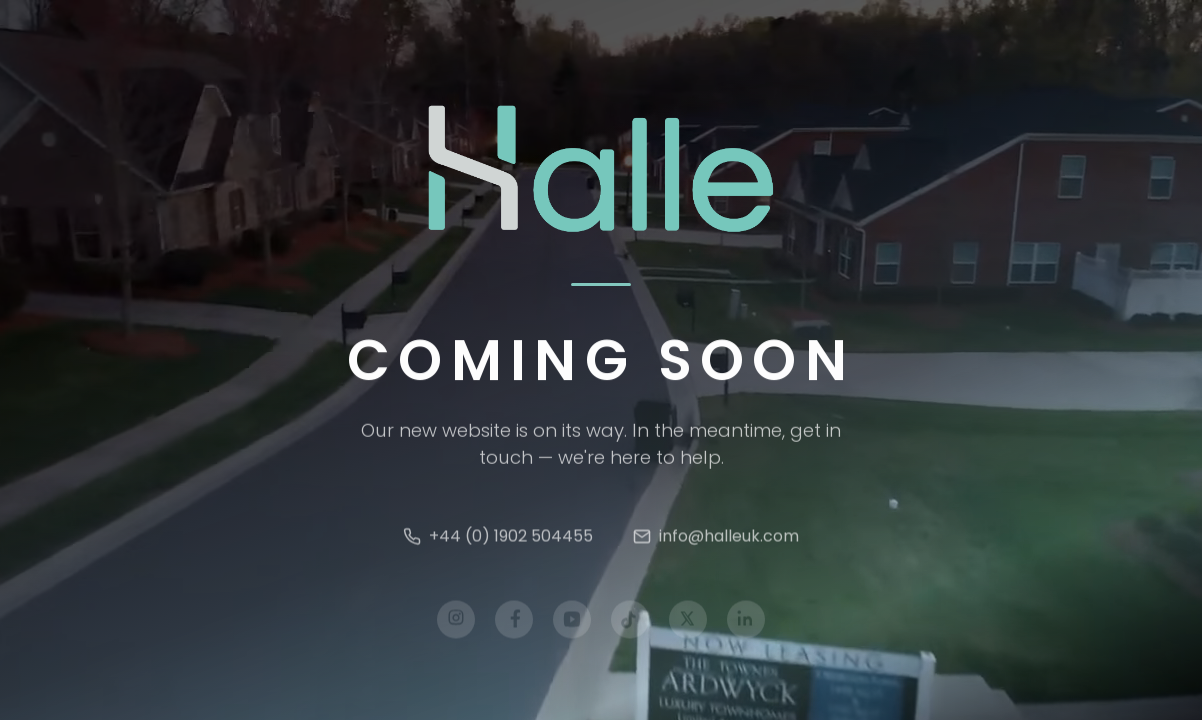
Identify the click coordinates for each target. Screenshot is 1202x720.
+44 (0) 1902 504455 (498, 539)
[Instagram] (456, 623)
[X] (688, 623)
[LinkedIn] (746, 623)
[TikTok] (630, 623)
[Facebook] (514, 623)
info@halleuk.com (716, 539)
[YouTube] (572, 623)
